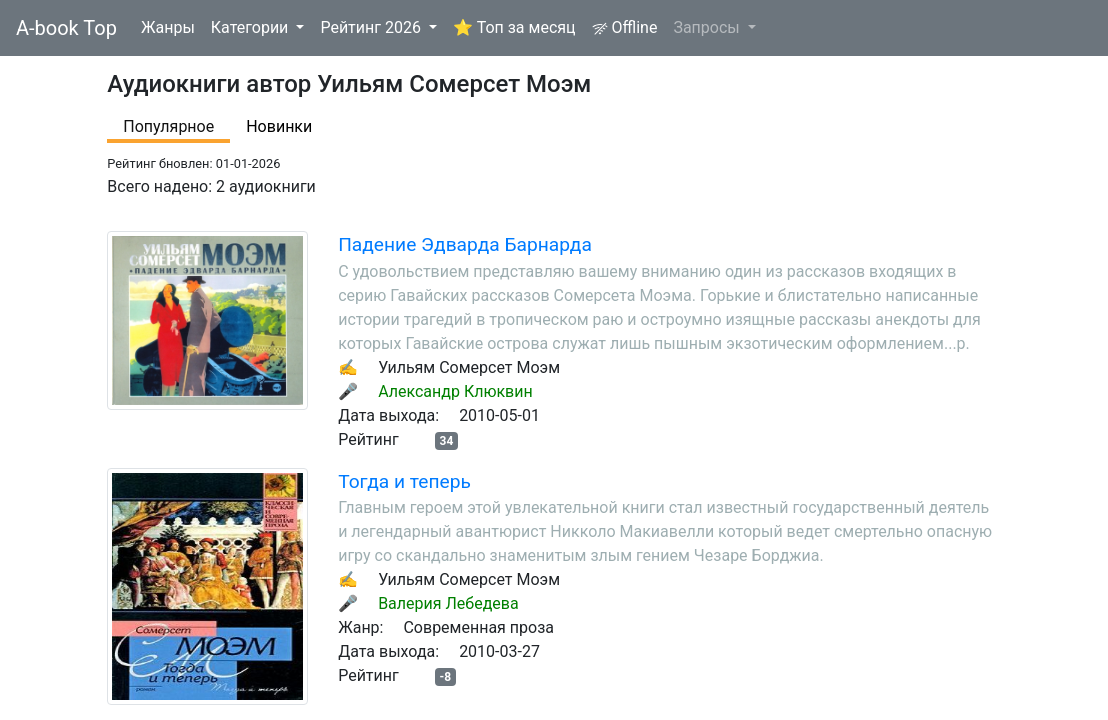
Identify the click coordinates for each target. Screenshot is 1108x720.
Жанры (168, 27)
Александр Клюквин (455, 391)
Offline (625, 27)
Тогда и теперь (404, 481)
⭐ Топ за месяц (514, 27)
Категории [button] (252, 27)
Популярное (168, 126)
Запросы (708, 27)
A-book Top (66, 28)
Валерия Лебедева (448, 603)
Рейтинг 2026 (372, 27)
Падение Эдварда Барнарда (465, 244)
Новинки (279, 126)
